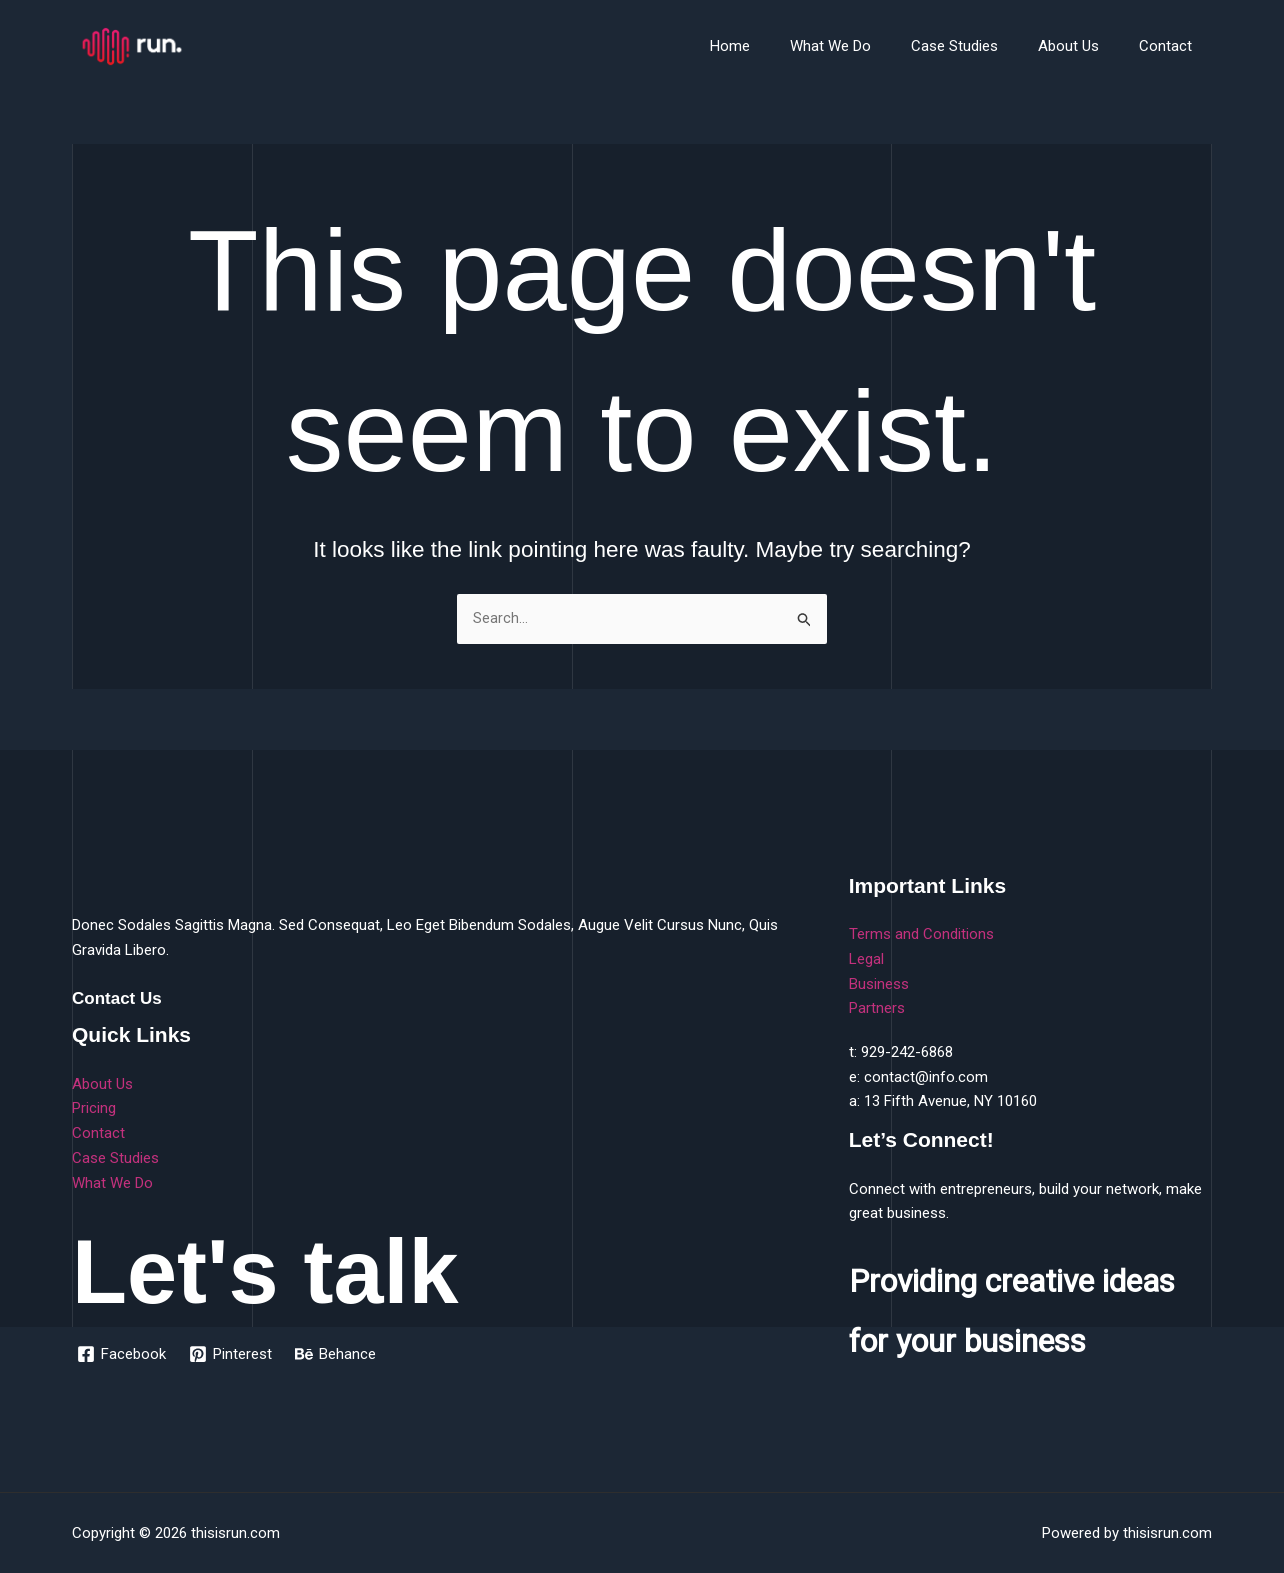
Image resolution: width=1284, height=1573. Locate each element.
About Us (1083, 46)
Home (775, 46)
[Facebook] (122, 1354)
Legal (866, 959)
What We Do (865, 46)
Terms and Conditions (921, 934)
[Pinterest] (232, 1354)
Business (879, 984)
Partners (877, 1008)
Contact (1170, 46)
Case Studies (979, 46)
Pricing (94, 1109)
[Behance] (338, 1354)
